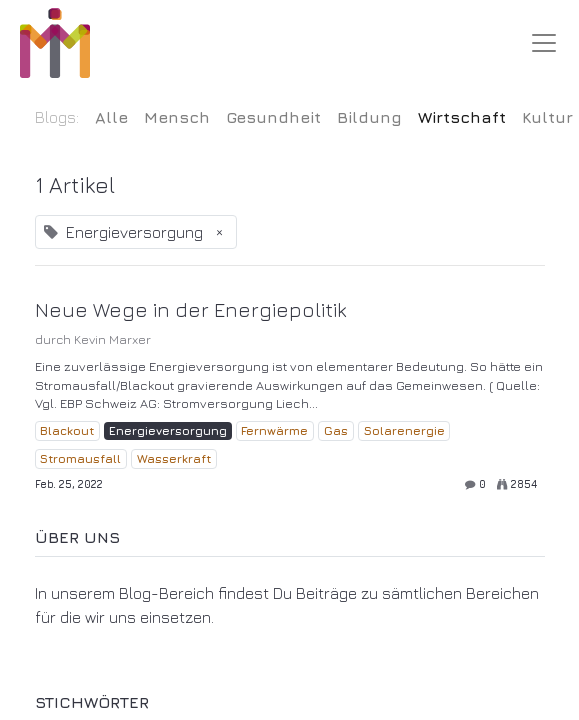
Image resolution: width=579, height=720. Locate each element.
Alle (111, 117)
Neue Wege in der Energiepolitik (191, 309)
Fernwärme (274, 430)
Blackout (67, 430)
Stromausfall (80, 458)
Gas (336, 430)
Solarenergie (404, 430)
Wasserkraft (174, 458)
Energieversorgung (168, 430)
